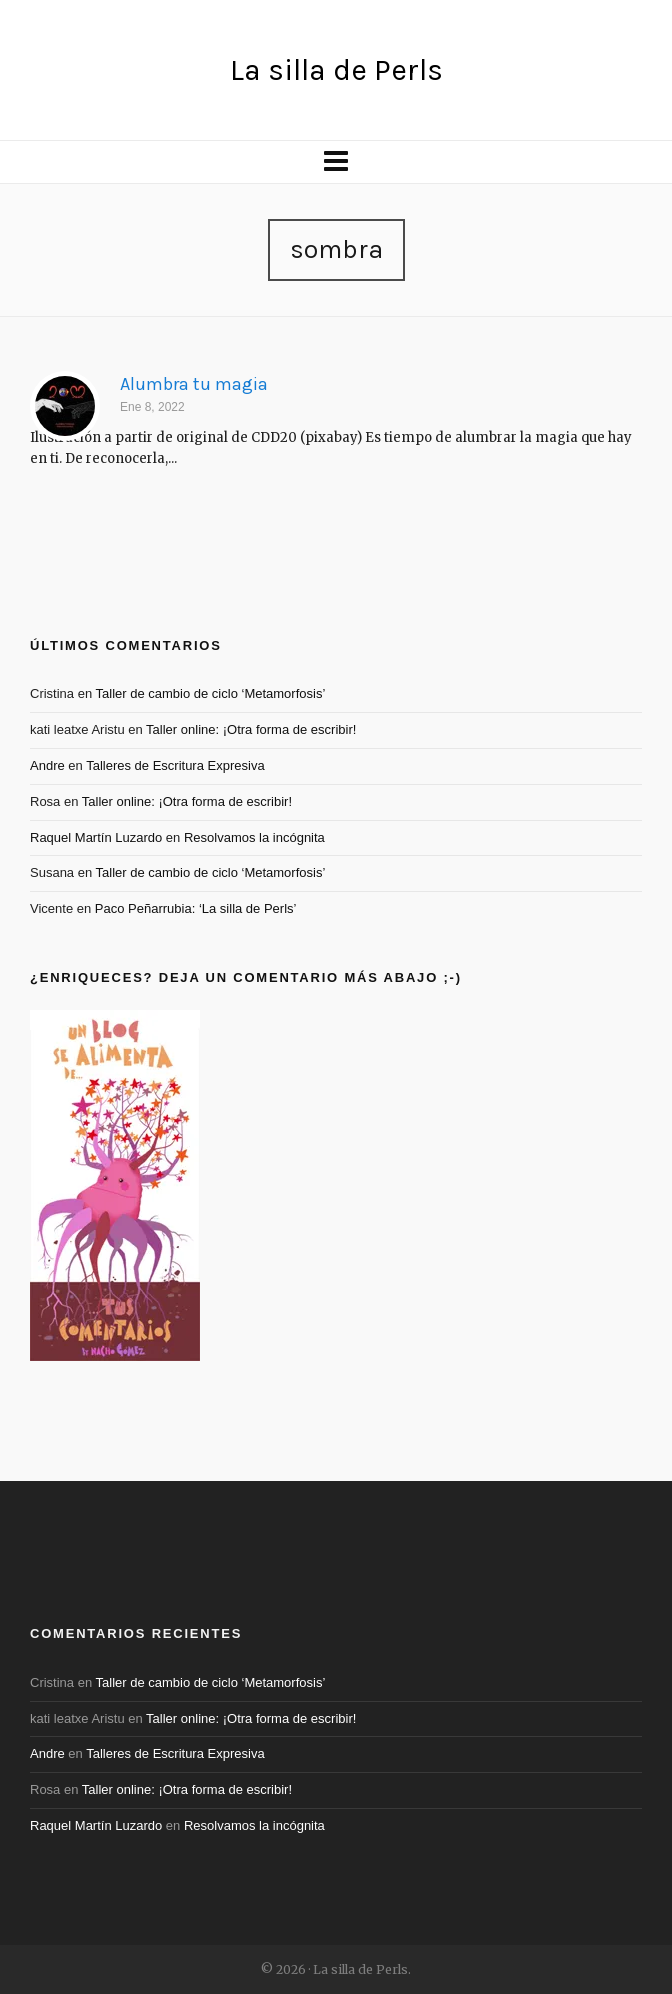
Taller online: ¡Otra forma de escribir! (251, 729)
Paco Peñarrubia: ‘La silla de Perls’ (196, 908)
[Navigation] (336, 162)
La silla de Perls (336, 70)
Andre (47, 765)
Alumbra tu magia (194, 384)
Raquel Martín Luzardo (96, 837)
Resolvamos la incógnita (254, 837)
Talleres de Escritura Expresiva (175, 765)
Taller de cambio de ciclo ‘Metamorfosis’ (211, 693)
